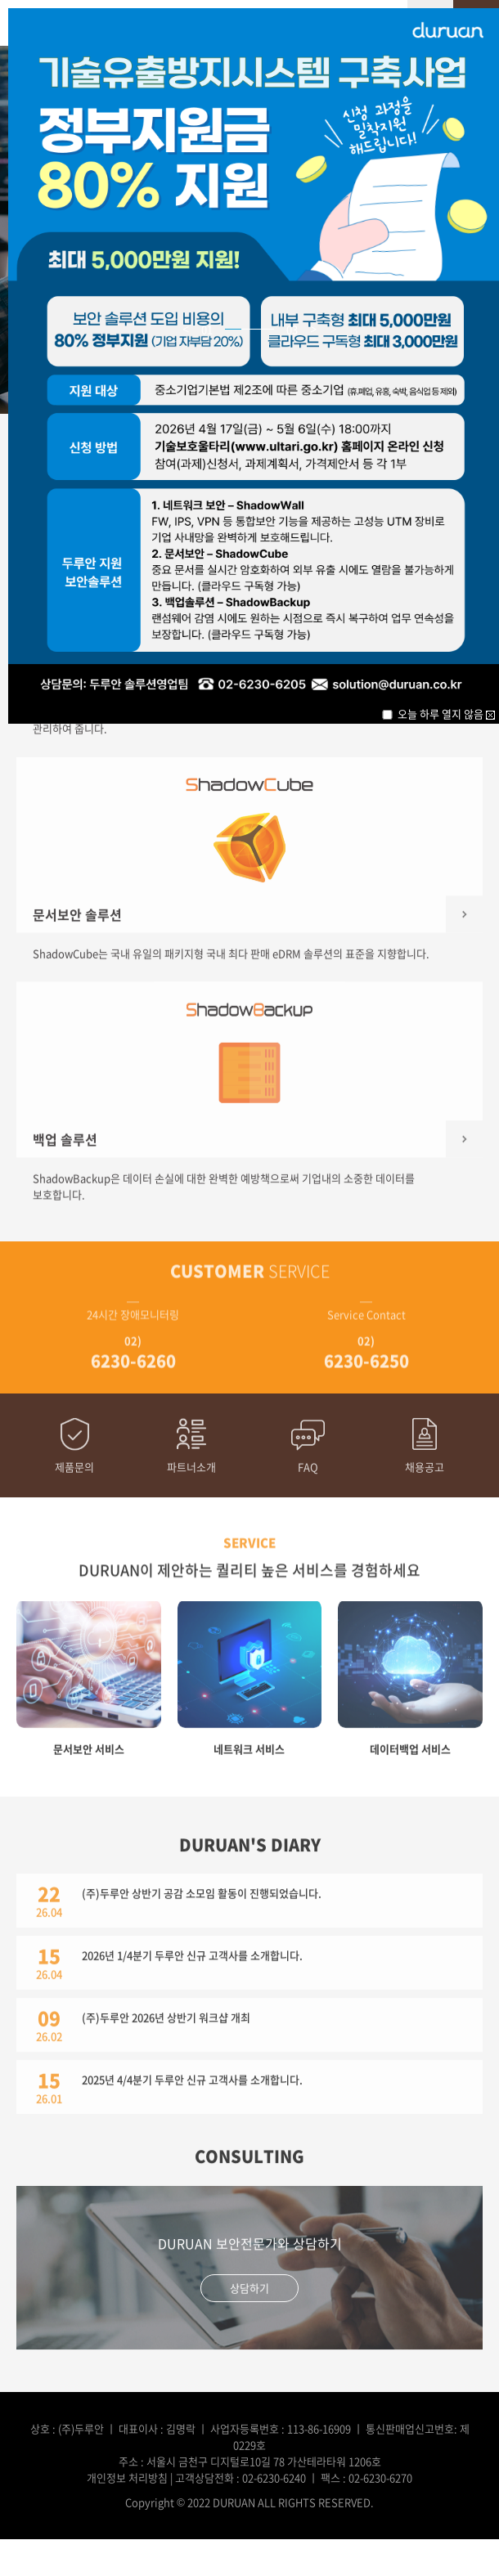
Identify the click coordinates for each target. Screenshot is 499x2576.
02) (133, 1348)
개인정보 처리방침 (127, 2477)
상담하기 (249, 2283)
